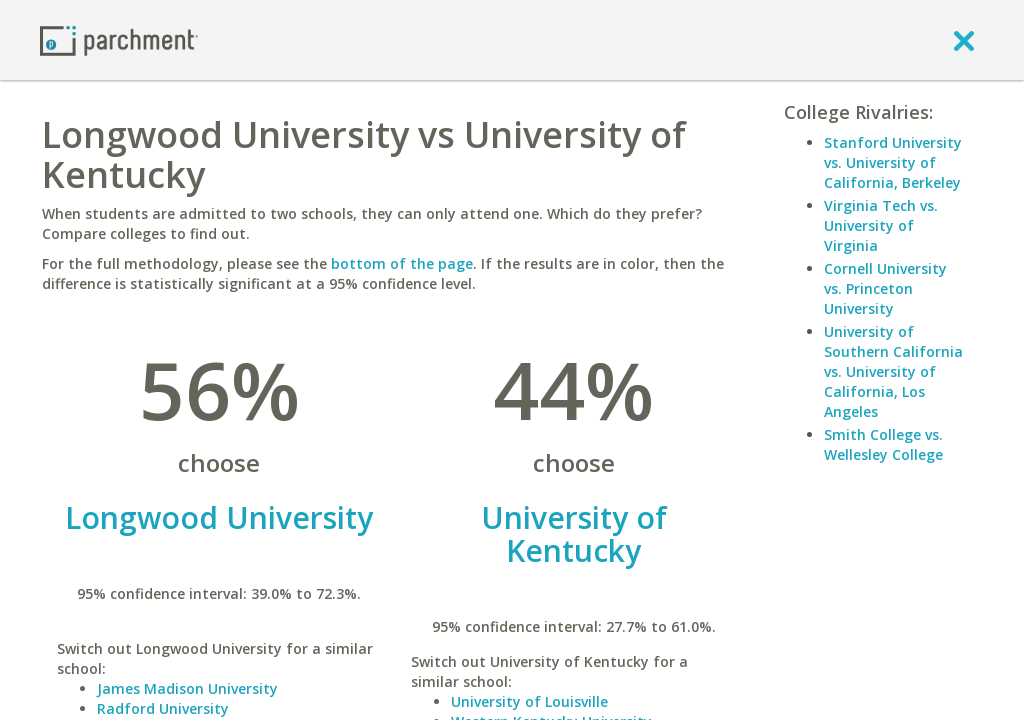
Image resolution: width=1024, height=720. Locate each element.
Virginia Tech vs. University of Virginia (881, 225)
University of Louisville (529, 701)
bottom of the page (402, 263)
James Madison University (187, 688)
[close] (964, 40)
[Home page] (119, 39)
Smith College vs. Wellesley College (883, 444)
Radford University (163, 708)
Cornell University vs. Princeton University (885, 288)
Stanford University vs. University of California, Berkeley (893, 162)
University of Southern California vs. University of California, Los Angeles (893, 371)
